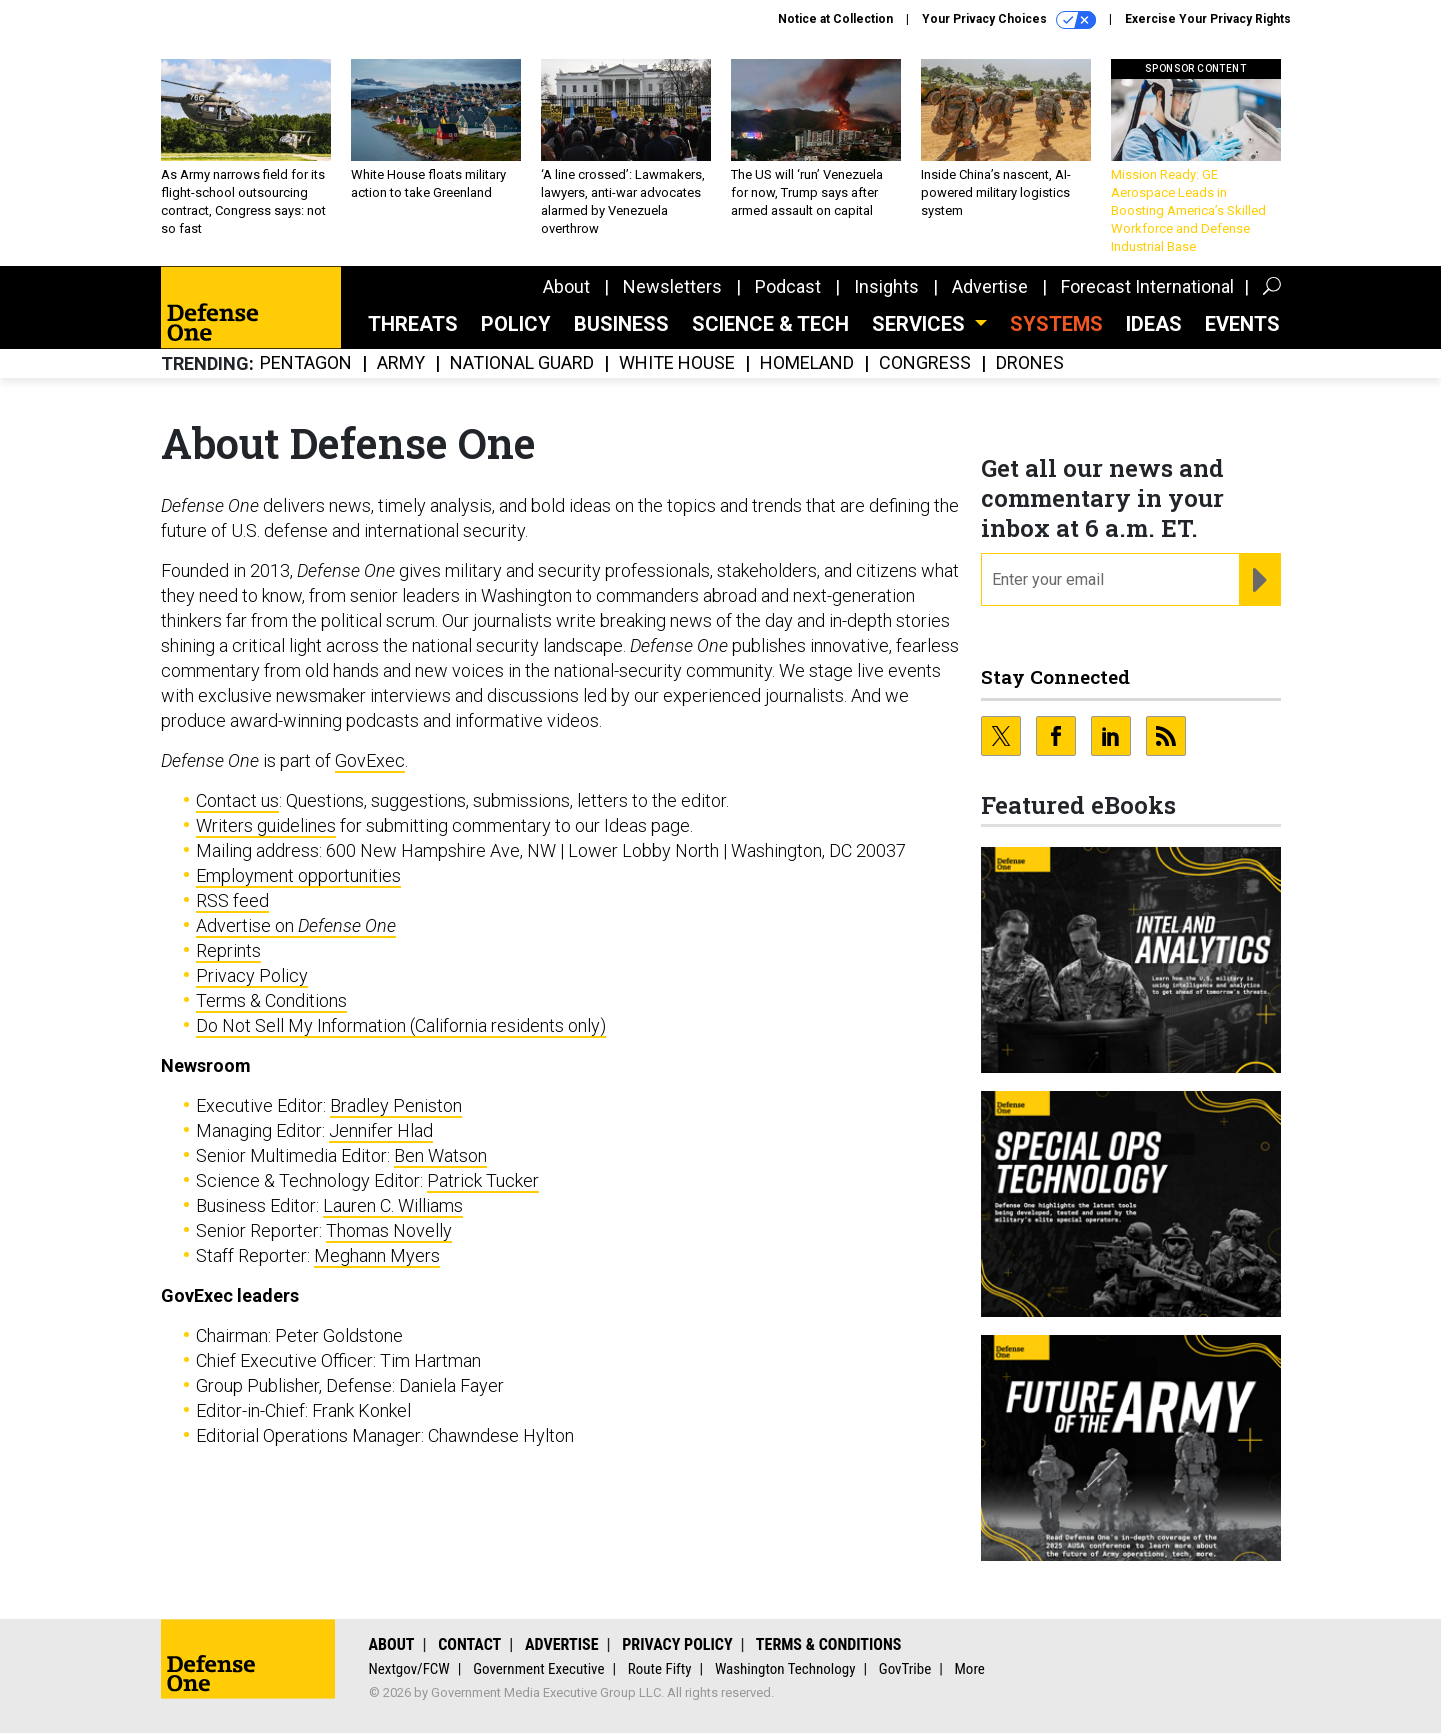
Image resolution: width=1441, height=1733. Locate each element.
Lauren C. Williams (393, 1205)
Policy (516, 324)
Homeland (807, 363)
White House (677, 363)
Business (621, 324)
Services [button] (921, 324)
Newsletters (672, 286)
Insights (886, 286)
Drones (1030, 363)
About (566, 286)
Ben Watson (440, 1155)
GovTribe (905, 1669)
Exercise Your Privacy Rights (1208, 19)
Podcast (788, 286)
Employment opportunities (298, 875)
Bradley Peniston (396, 1105)
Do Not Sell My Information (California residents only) (401, 1025)
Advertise (990, 286)
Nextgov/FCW (409, 1669)
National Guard (522, 363)
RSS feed (232, 900)
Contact (469, 1644)
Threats (413, 324)
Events (1242, 324)
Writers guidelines (266, 825)
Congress (925, 363)
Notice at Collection (835, 19)
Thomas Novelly (389, 1230)
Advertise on (296, 925)
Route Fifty (660, 1669)
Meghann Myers (377, 1255)
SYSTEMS (1056, 324)
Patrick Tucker (483, 1180)
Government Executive (538, 1669)
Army (401, 363)
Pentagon (306, 363)
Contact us (237, 800)
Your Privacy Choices (1009, 20)
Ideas (1154, 324)
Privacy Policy (252, 975)
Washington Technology (785, 1669)
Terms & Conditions (271, 1000)
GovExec (370, 760)
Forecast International (1147, 286)
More (970, 1669)
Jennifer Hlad (381, 1130)
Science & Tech (770, 324)
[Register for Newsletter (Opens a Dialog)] (1259, 580)
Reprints (228, 950)
